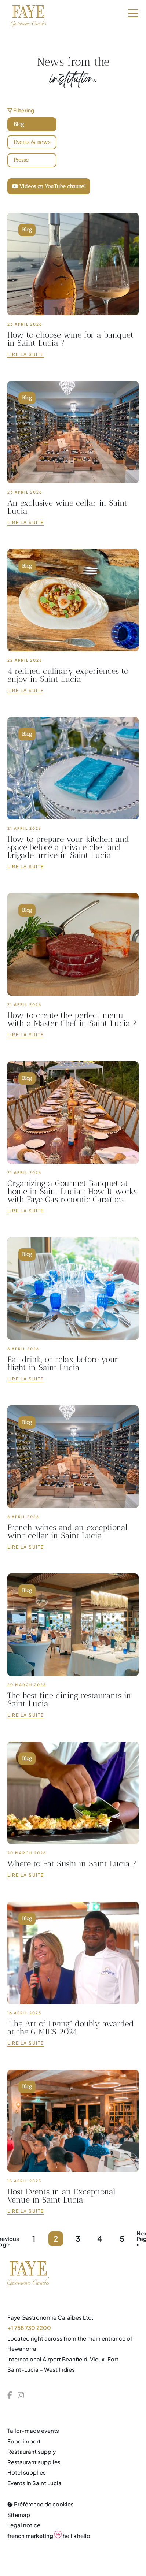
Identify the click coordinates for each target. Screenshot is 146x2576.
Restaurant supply (31, 2451)
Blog (19, 124)
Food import (24, 2441)
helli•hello (48, 2536)
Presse (21, 160)
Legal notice (23, 2524)
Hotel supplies (26, 2472)
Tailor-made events (33, 2430)
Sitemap (18, 2514)
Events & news (32, 142)
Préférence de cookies (40, 2504)
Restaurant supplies (34, 2461)
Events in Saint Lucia (34, 2482)
